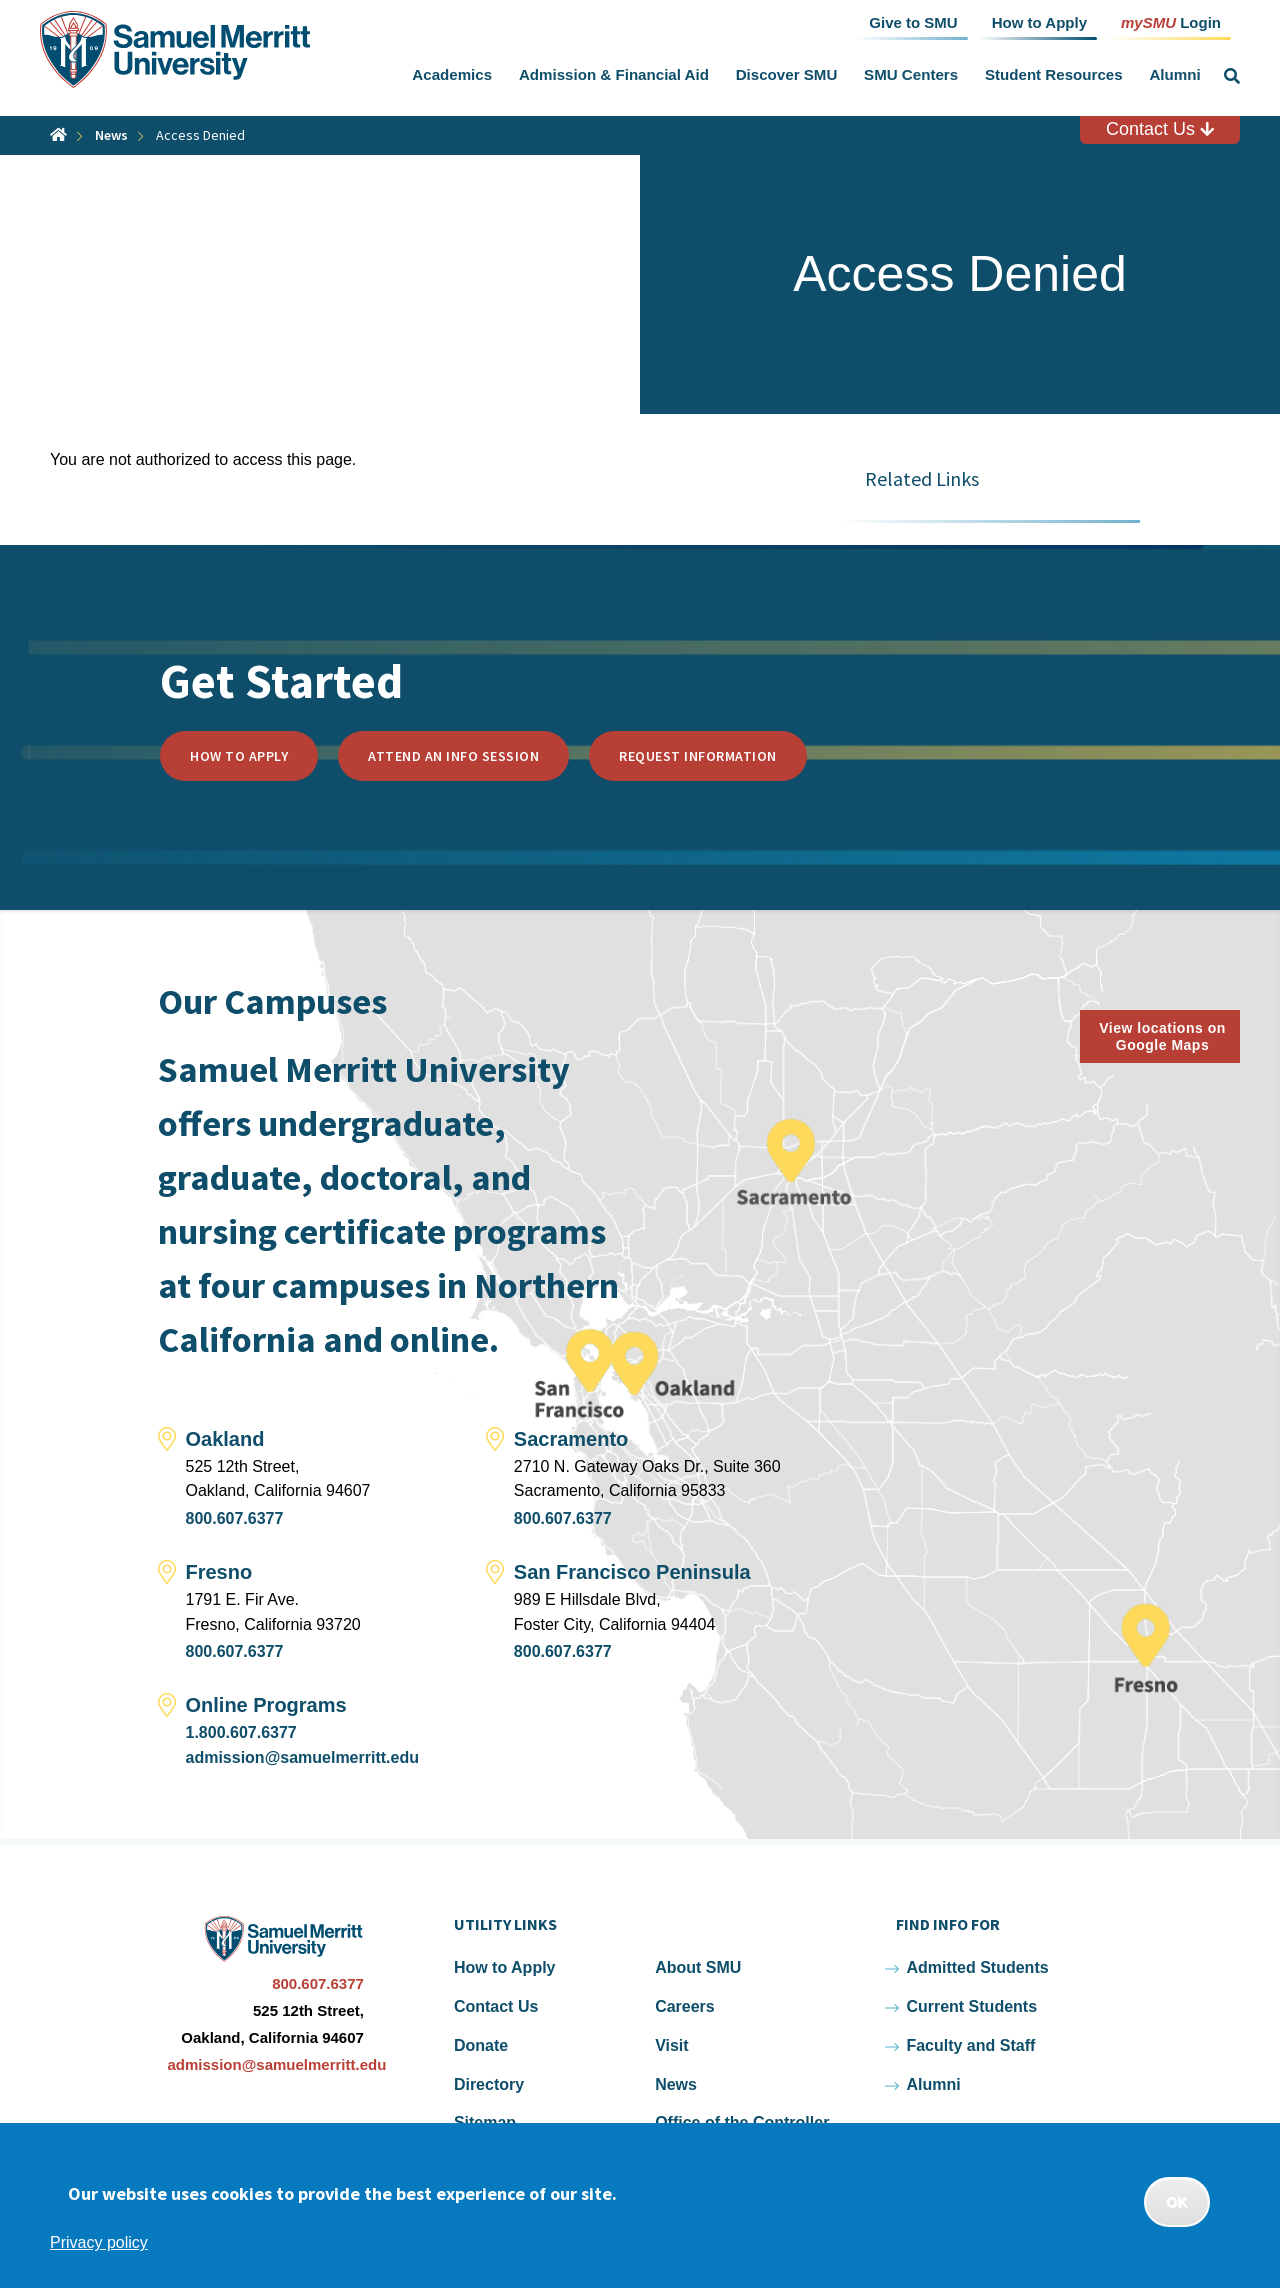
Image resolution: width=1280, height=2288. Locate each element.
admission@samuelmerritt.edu (302, 1757)
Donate (481, 2045)
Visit (672, 2045)
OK (1177, 2202)
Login (1171, 21)
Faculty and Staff (970, 2045)
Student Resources (1054, 74)
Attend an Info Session (453, 756)
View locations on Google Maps (1162, 1036)
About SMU (698, 1967)
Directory (489, 2084)
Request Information (698, 756)
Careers (685, 2006)
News (111, 135)
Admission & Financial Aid (614, 74)
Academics (452, 74)
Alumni (1174, 74)
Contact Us (1160, 129)
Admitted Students (977, 1967)
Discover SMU (787, 74)
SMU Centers (911, 74)
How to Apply (239, 756)
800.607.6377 (235, 1518)
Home (58, 134)
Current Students (971, 2006)
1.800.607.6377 (241, 1732)
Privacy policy (99, 2242)
